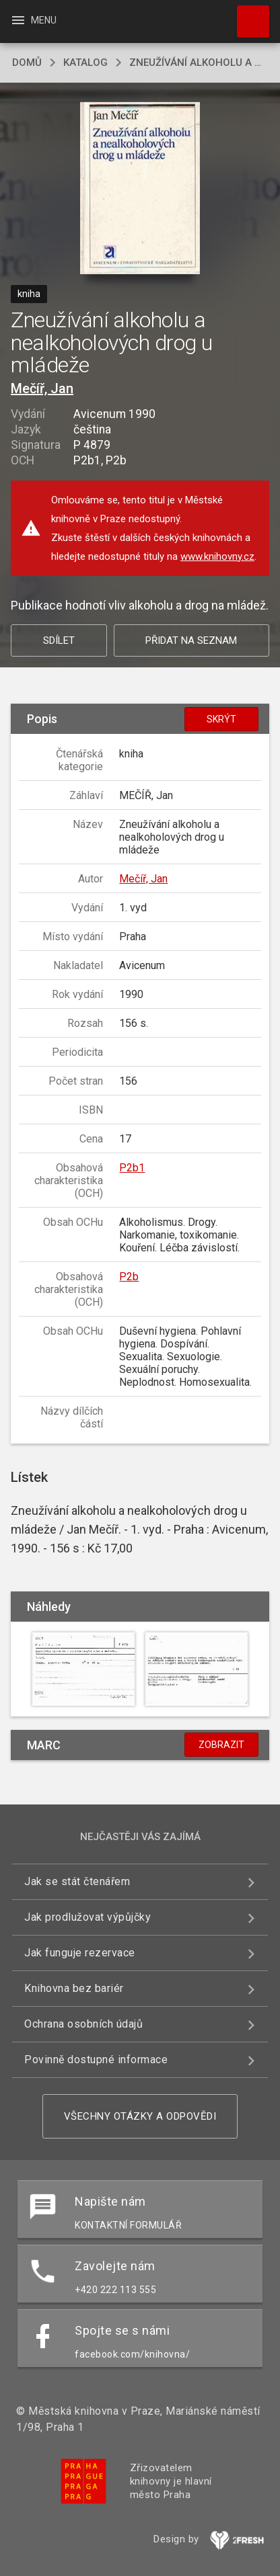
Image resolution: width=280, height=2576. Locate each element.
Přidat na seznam (191, 640)
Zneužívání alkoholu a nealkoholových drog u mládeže (198, 62)
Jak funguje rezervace (79, 1952)
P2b (129, 1276)
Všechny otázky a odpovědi (140, 2116)
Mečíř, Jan (42, 388)
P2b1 (132, 1167)
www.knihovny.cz (217, 556)
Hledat (247, 15)
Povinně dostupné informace (96, 2059)
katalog (85, 62)
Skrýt (221, 719)
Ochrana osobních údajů (83, 2024)
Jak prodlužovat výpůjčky (87, 1917)
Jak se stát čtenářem (77, 1881)
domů (27, 62)
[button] (140, 189)
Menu (33, 20)
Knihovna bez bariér (74, 1988)
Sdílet (59, 640)
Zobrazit (221, 1744)
